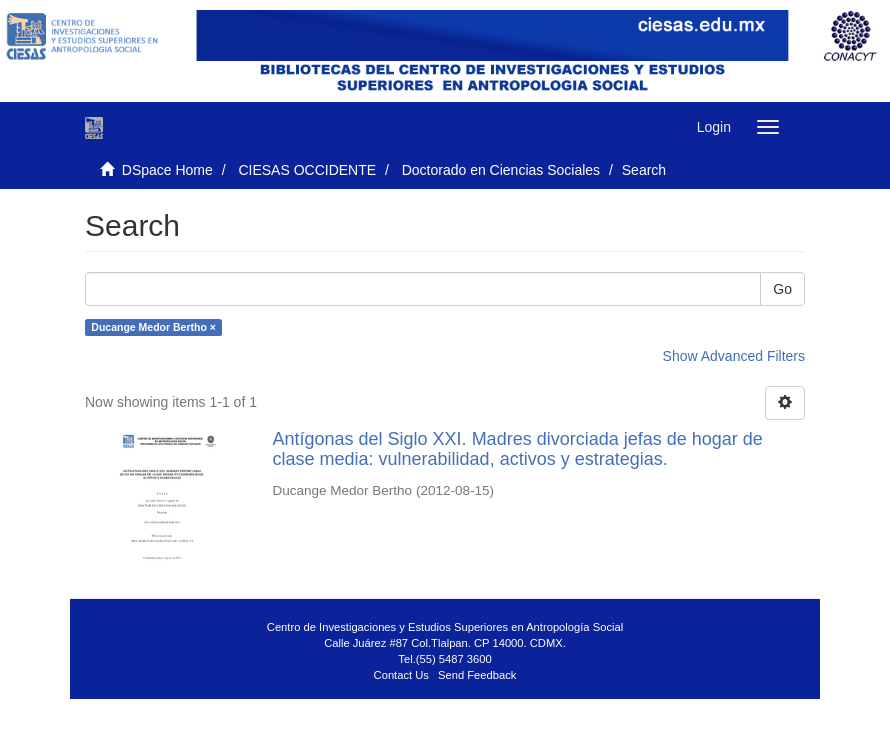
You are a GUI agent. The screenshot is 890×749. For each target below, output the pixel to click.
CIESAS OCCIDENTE (307, 170)
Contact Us (401, 675)
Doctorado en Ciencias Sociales (501, 170)
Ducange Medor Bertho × (153, 327)
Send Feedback (477, 675)
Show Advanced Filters (734, 356)
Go (782, 289)
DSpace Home (167, 170)
